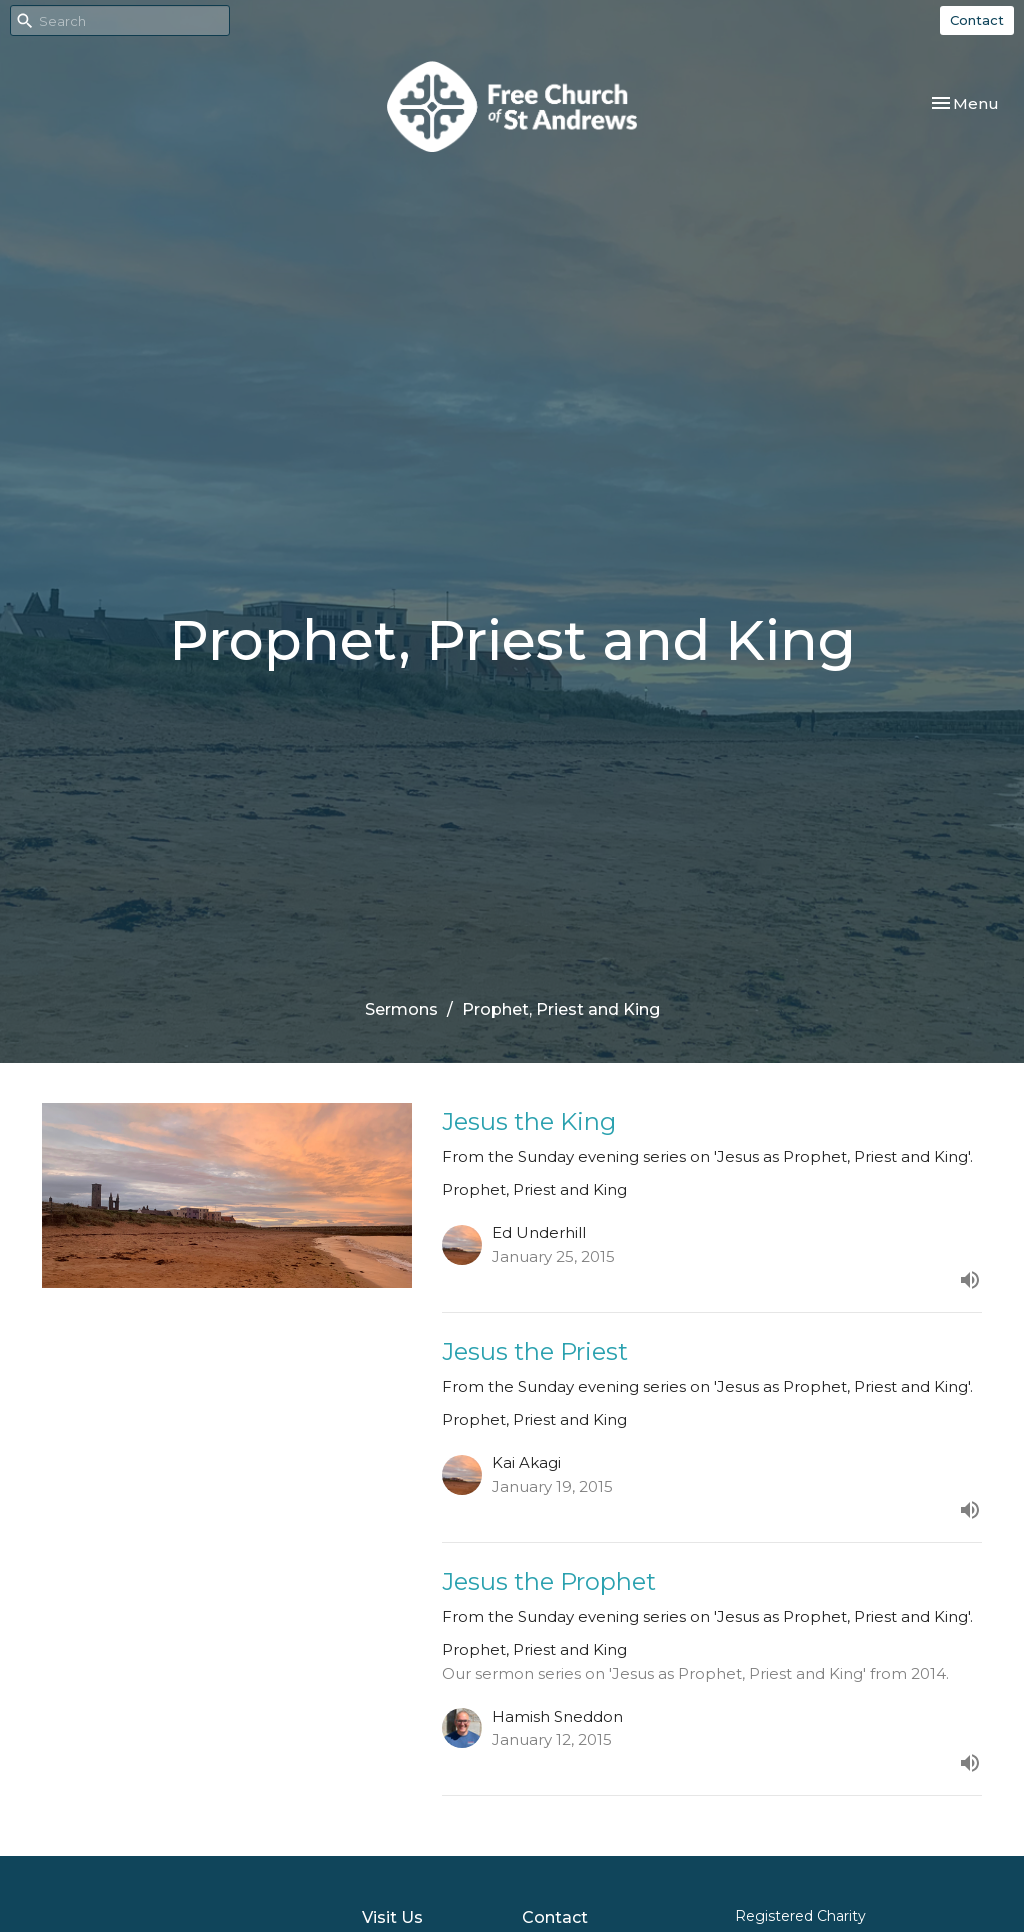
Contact (977, 20)
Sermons (401, 1009)
